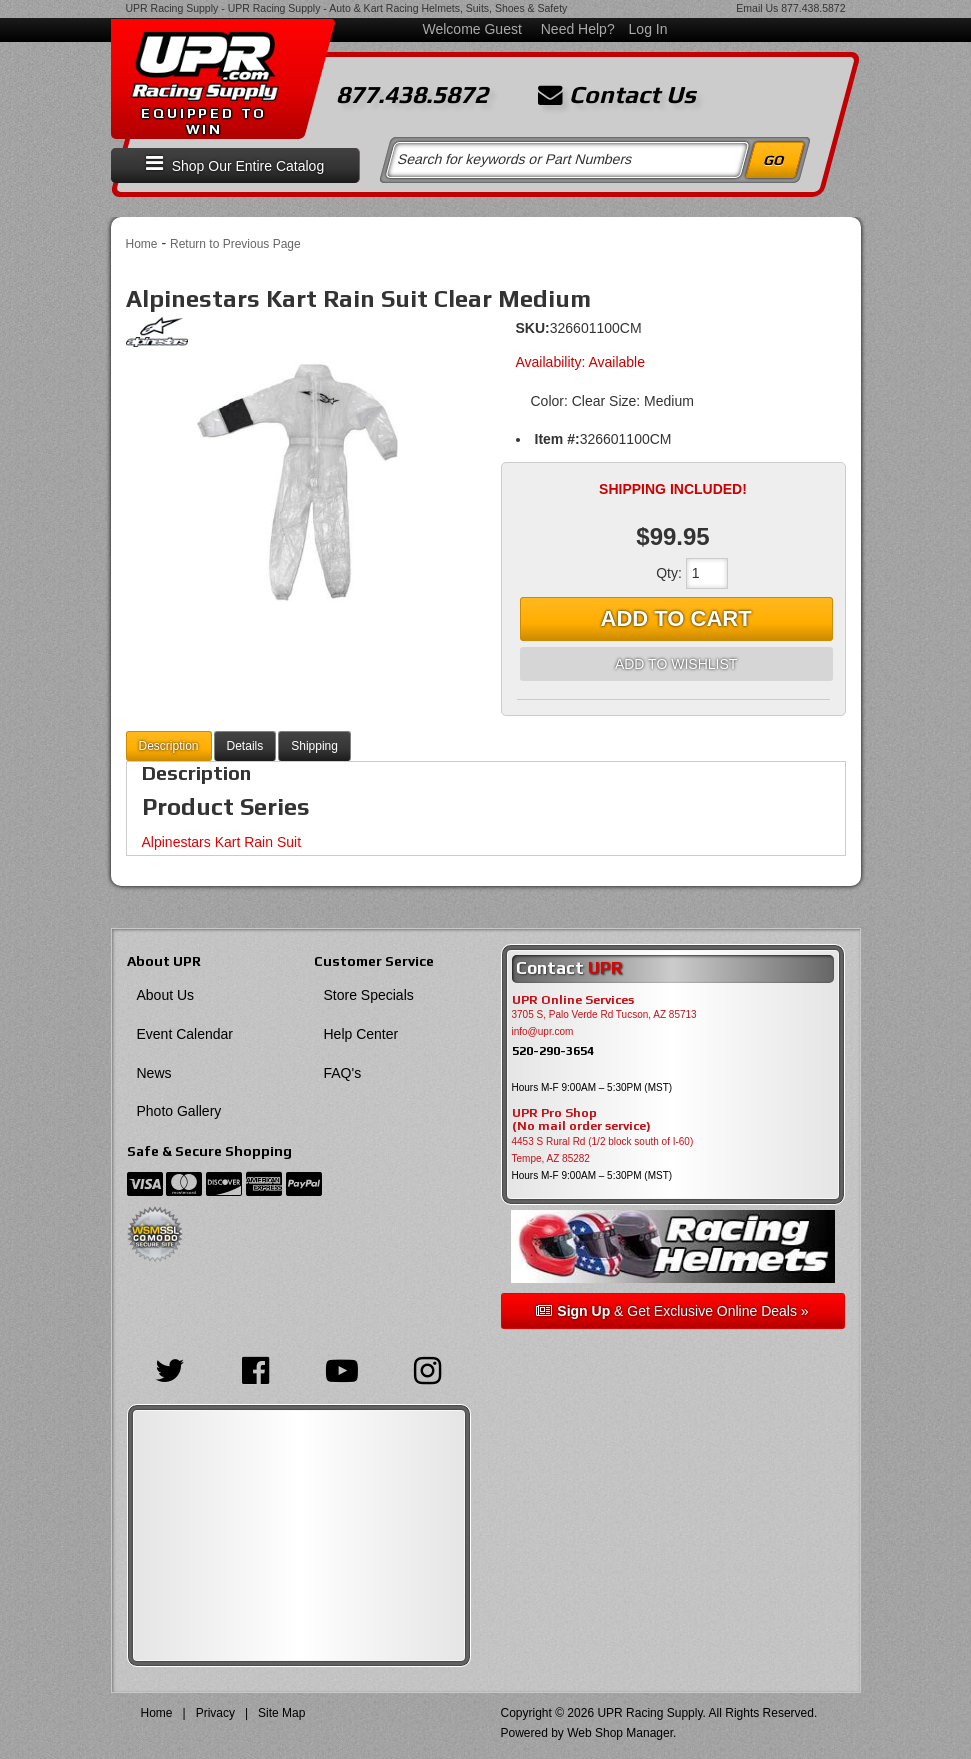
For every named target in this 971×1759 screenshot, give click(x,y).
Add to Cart (676, 618)
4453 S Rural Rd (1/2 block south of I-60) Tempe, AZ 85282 (603, 1150)
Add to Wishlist (676, 664)
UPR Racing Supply (172, 8)
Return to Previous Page (235, 244)
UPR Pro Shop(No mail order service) (581, 1120)
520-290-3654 (553, 1050)
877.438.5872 (813, 8)
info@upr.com (543, 1031)
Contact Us (617, 95)
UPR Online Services (573, 1000)
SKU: (533, 328)
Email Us (757, 8)
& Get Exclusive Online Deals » (672, 1311)
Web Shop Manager (620, 1733)
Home (142, 244)
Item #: (557, 439)
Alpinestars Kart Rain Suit (222, 842)
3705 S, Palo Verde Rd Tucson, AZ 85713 (604, 1014)
